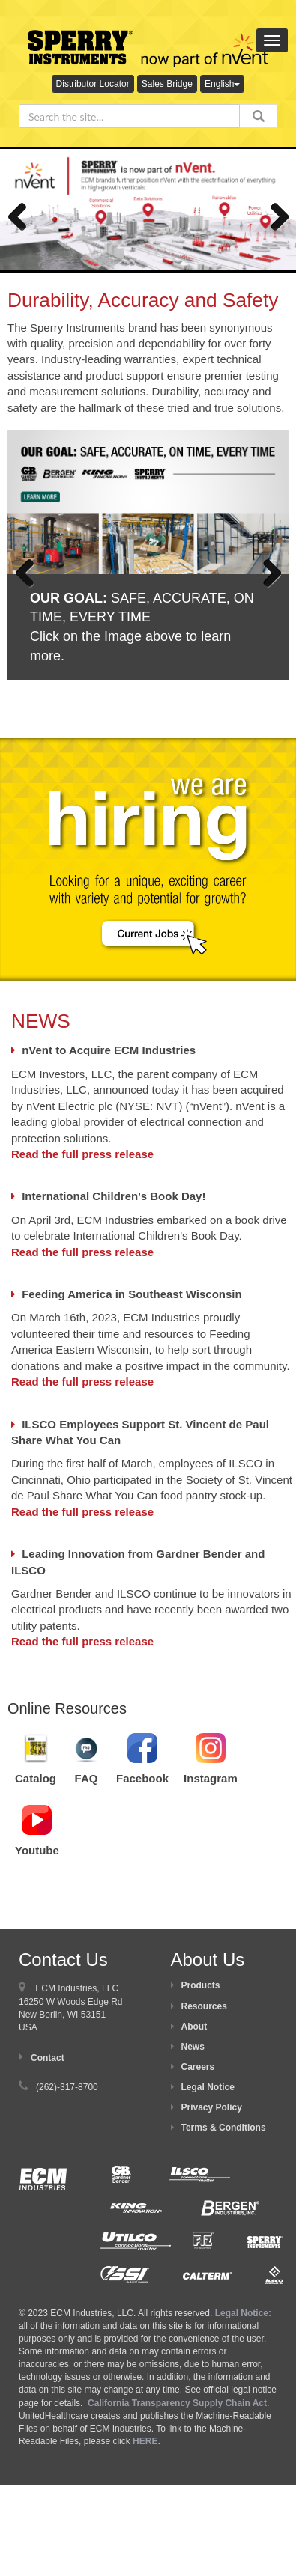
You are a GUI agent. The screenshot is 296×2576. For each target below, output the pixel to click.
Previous (22, 213)
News (193, 2046)
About (194, 2026)
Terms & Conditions (223, 2127)
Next (274, 213)
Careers (198, 2067)
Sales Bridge (167, 84)
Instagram (211, 1778)
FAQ (86, 1778)
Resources (204, 2006)
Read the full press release (82, 1154)
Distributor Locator (93, 84)
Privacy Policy (211, 2107)
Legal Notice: (243, 2313)
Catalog (35, 1778)
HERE (145, 2441)
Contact (47, 2058)
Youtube (37, 1850)
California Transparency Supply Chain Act (177, 2403)
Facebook (142, 1778)
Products (200, 1985)
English (222, 84)
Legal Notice (208, 2087)
